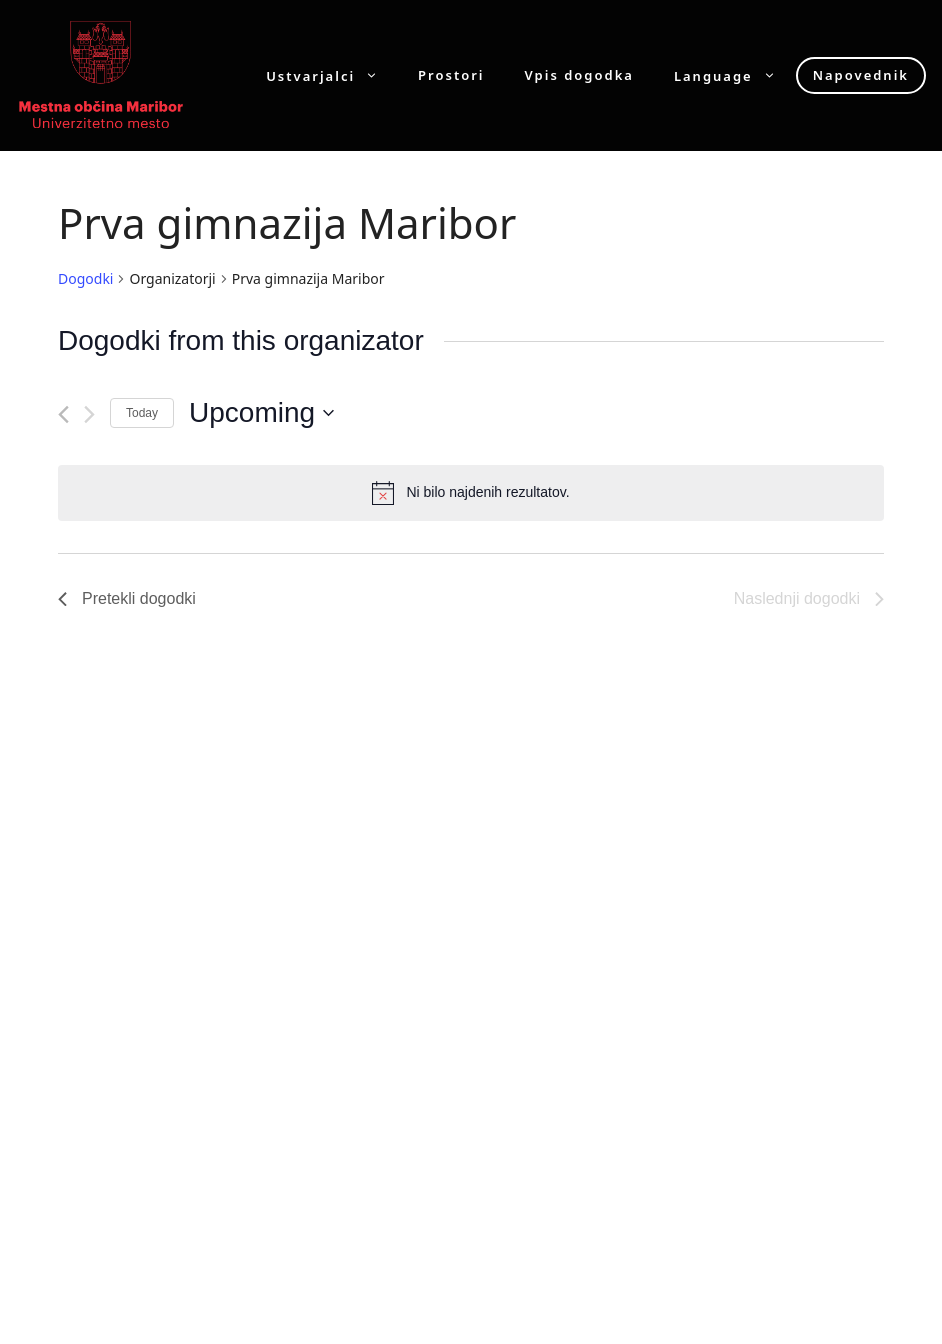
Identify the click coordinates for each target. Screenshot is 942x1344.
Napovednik (861, 75)
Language (735, 75)
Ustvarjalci (332, 75)
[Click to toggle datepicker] (261, 413)
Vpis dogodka (579, 75)
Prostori (451, 75)
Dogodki (85, 278)
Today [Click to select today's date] (142, 413)
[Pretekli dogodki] (63, 414)
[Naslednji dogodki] (89, 414)
